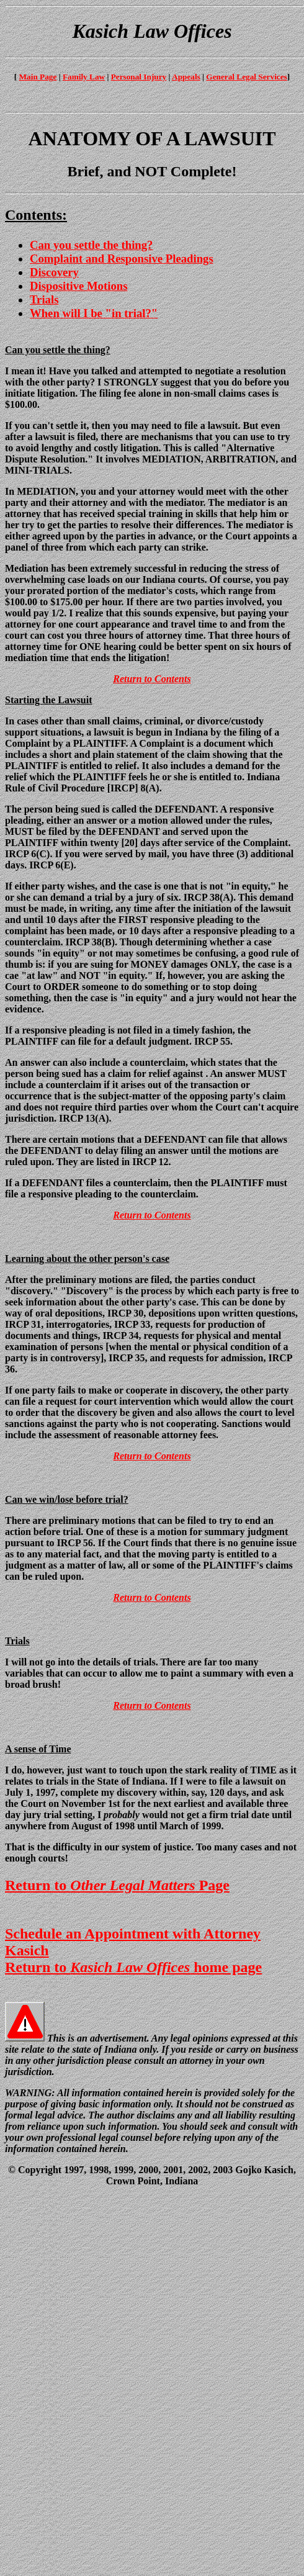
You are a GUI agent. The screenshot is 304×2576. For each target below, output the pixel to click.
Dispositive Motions (78, 285)
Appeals (186, 76)
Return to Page (117, 1885)
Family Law (84, 76)
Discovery (54, 272)
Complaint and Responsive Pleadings (121, 258)
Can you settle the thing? (91, 244)
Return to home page (133, 1967)
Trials (44, 299)
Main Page (38, 76)
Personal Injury (139, 76)
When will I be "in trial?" (94, 313)
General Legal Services (246, 76)
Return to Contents (151, 678)
